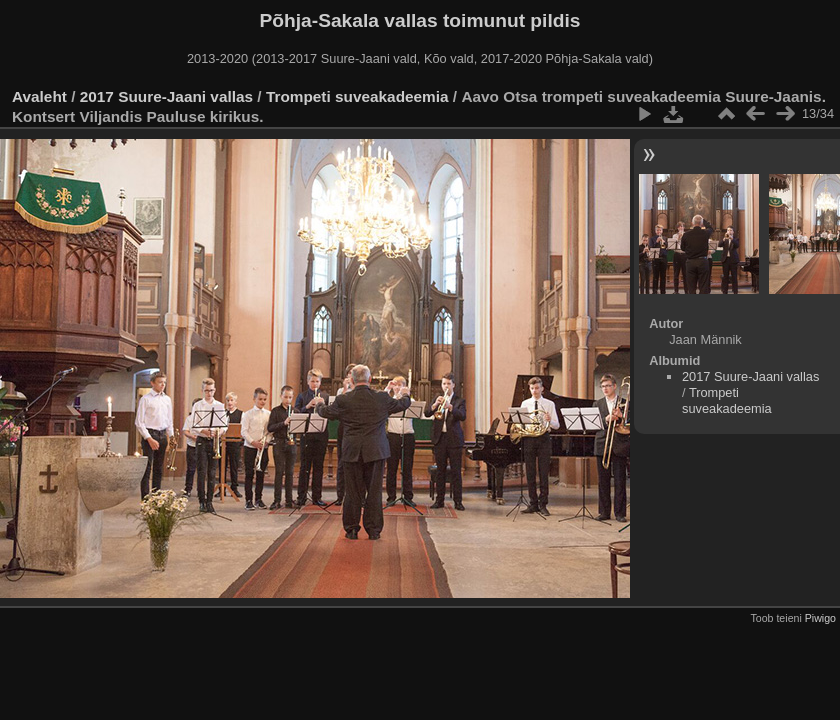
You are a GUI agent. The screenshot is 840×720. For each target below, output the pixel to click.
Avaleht (39, 96)
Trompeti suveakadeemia (357, 96)
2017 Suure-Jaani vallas (166, 96)
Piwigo (820, 618)
